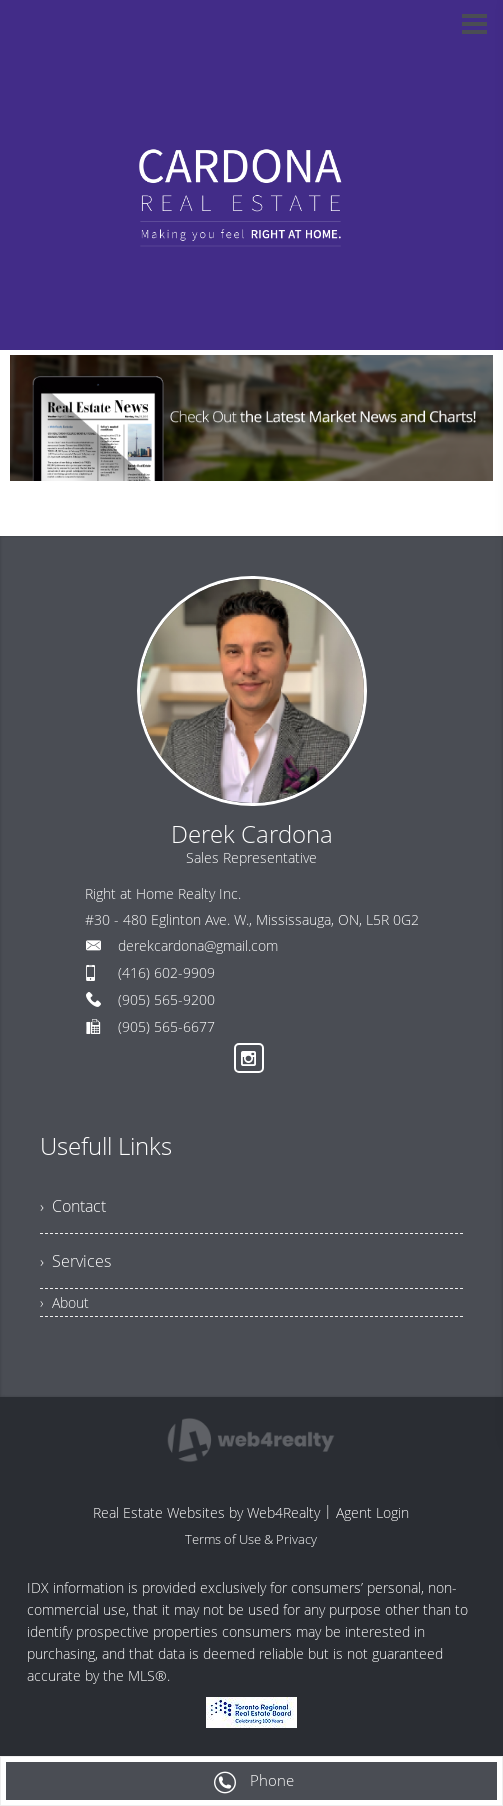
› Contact (73, 1206)
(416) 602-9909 (166, 972)
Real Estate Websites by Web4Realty (206, 1512)
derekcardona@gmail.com (198, 945)
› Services (75, 1261)
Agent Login (372, 1512)
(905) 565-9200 (166, 999)
